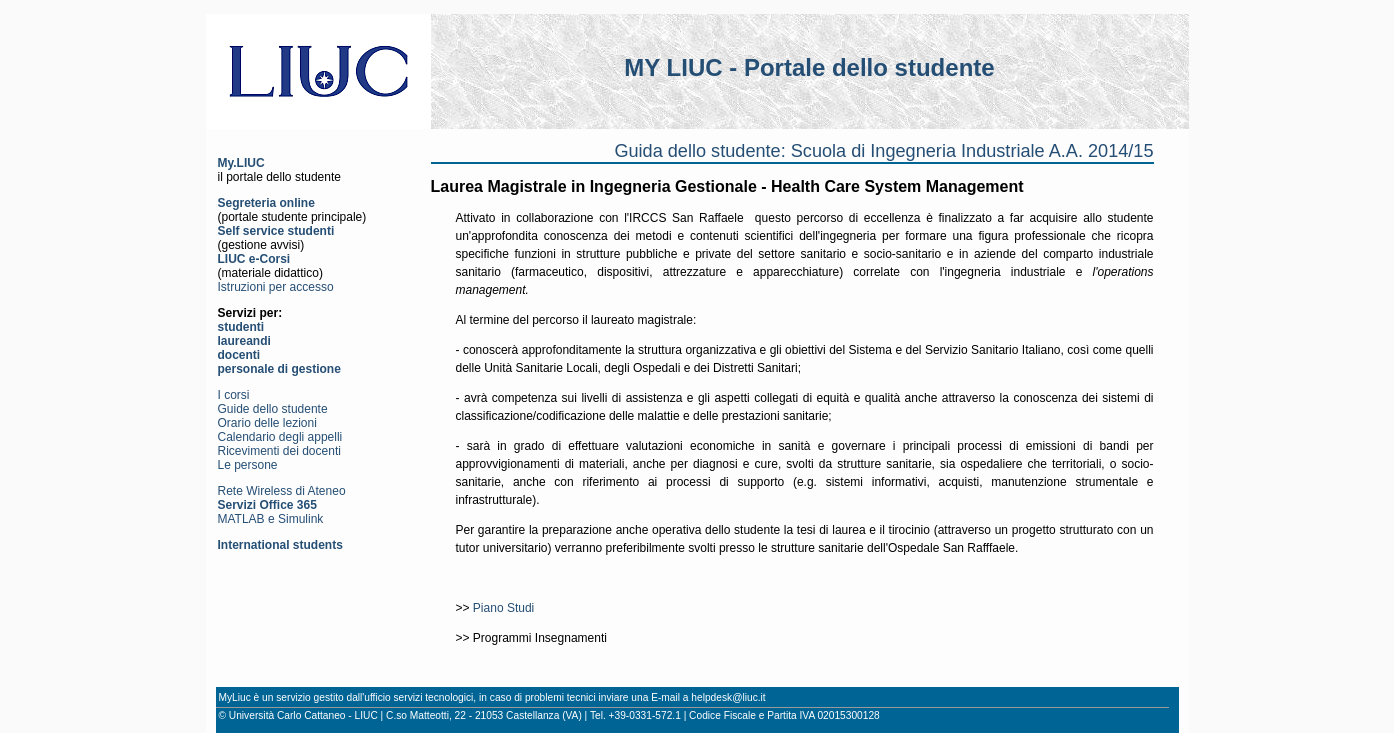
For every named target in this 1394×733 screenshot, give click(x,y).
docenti (239, 355)
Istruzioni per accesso (276, 287)
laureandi (244, 341)
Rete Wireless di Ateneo (282, 491)
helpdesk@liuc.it (728, 697)
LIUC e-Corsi (254, 259)
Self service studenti (276, 231)
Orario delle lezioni (267, 423)
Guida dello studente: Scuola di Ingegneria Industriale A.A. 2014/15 (883, 151)
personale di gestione (279, 369)
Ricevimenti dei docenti (279, 451)
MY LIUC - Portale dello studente (809, 67)
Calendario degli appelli (280, 437)
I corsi (234, 395)
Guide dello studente (273, 409)
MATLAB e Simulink (271, 519)
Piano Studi (503, 608)
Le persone (248, 465)
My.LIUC (241, 163)
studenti (241, 327)
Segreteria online (266, 203)
